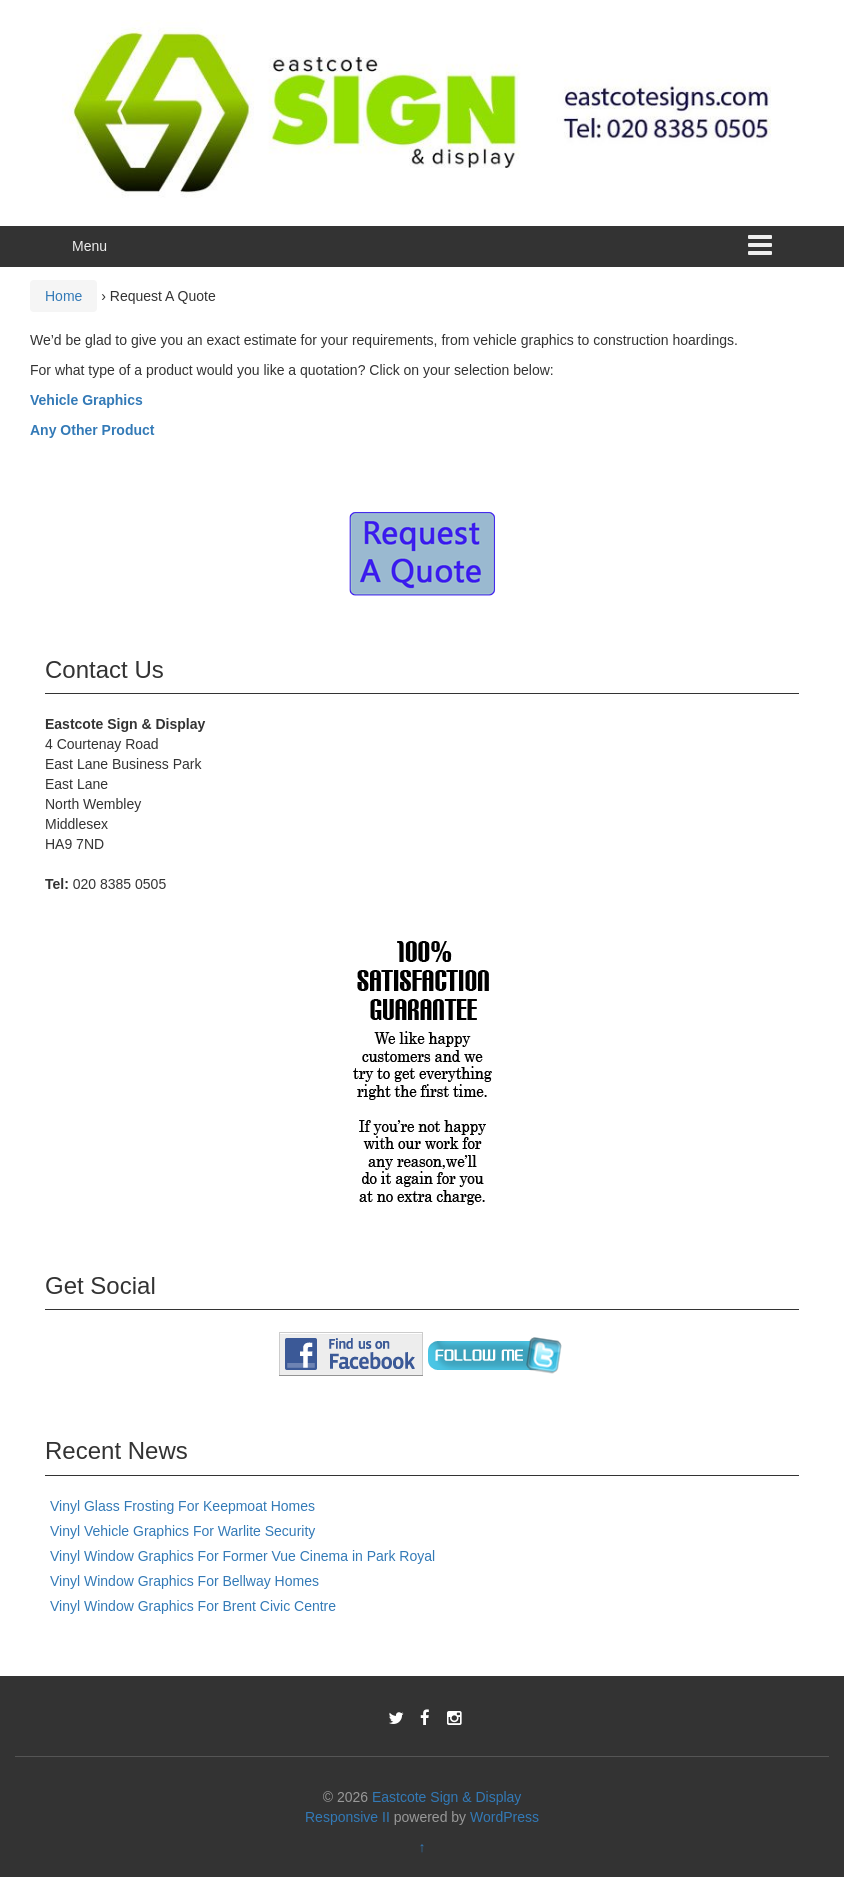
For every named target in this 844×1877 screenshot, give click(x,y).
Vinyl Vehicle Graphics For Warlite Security (182, 1531)
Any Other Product (92, 430)
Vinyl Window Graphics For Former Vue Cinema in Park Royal (242, 1556)
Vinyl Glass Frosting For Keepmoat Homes (182, 1506)
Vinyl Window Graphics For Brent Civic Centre (193, 1606)
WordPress (504, 1817)
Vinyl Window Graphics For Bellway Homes (184, 1581)
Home (63, 296)
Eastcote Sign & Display (446, 1797)
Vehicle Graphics (86, 400)
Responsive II (347, 1817)
